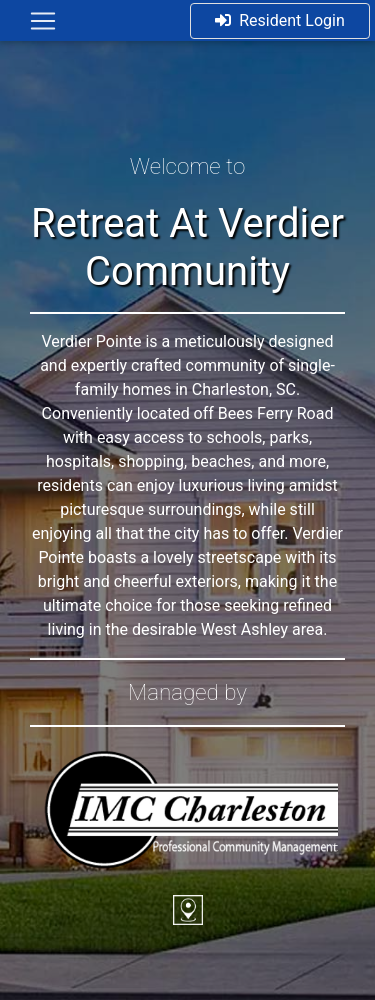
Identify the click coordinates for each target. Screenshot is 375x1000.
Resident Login (280, 20)
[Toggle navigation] (43, 21)
